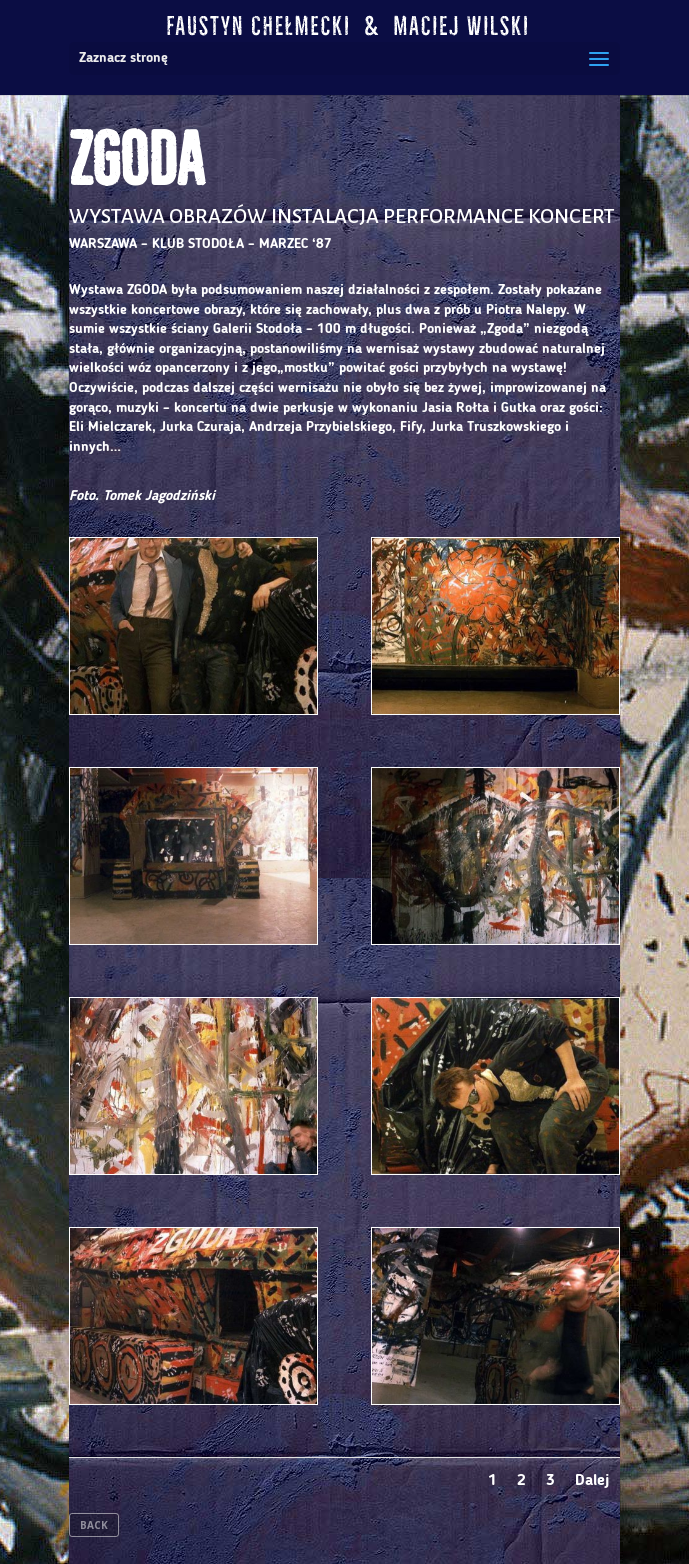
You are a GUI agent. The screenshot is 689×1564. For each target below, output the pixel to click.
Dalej (592, 1481)
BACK (94, 1525)
